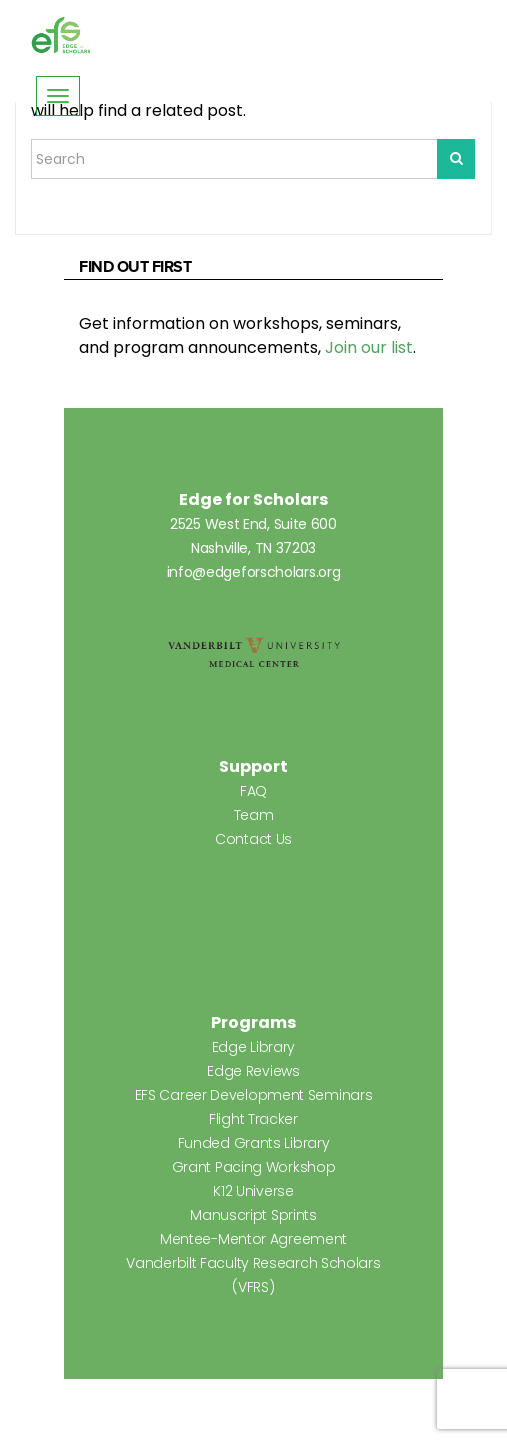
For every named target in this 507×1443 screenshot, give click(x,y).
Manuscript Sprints (253, 1215)
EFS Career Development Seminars (254, 1095)
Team (254, 815)
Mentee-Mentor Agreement (253, 1239)
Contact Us (253, 839)
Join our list (369, 347)
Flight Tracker (253, 1119)
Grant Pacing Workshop (254, 1167)
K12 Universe (253, 1191)
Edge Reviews (253, 1071)
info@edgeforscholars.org (254, 572)
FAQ (253, 791)
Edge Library (253, 1047)
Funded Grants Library (254, 1143)
